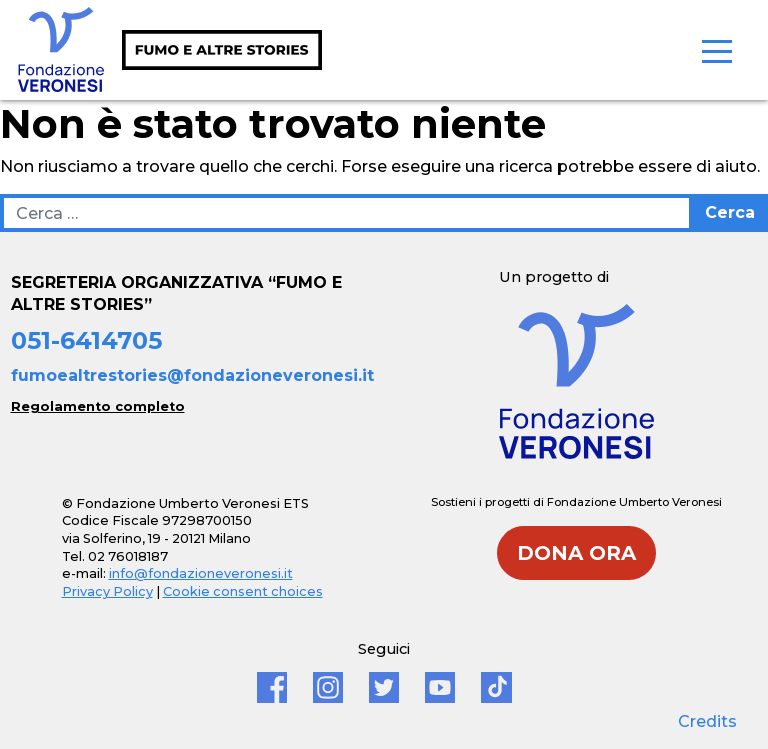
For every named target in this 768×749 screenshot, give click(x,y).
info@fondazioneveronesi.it (201, 573)
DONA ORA (576, 553)
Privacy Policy (107, 591)
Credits (707, 721)
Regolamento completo (98, 406)
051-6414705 (86, 340)
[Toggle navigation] (717, 50)
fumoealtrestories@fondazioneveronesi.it (192, 375)
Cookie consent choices (243, 591)
